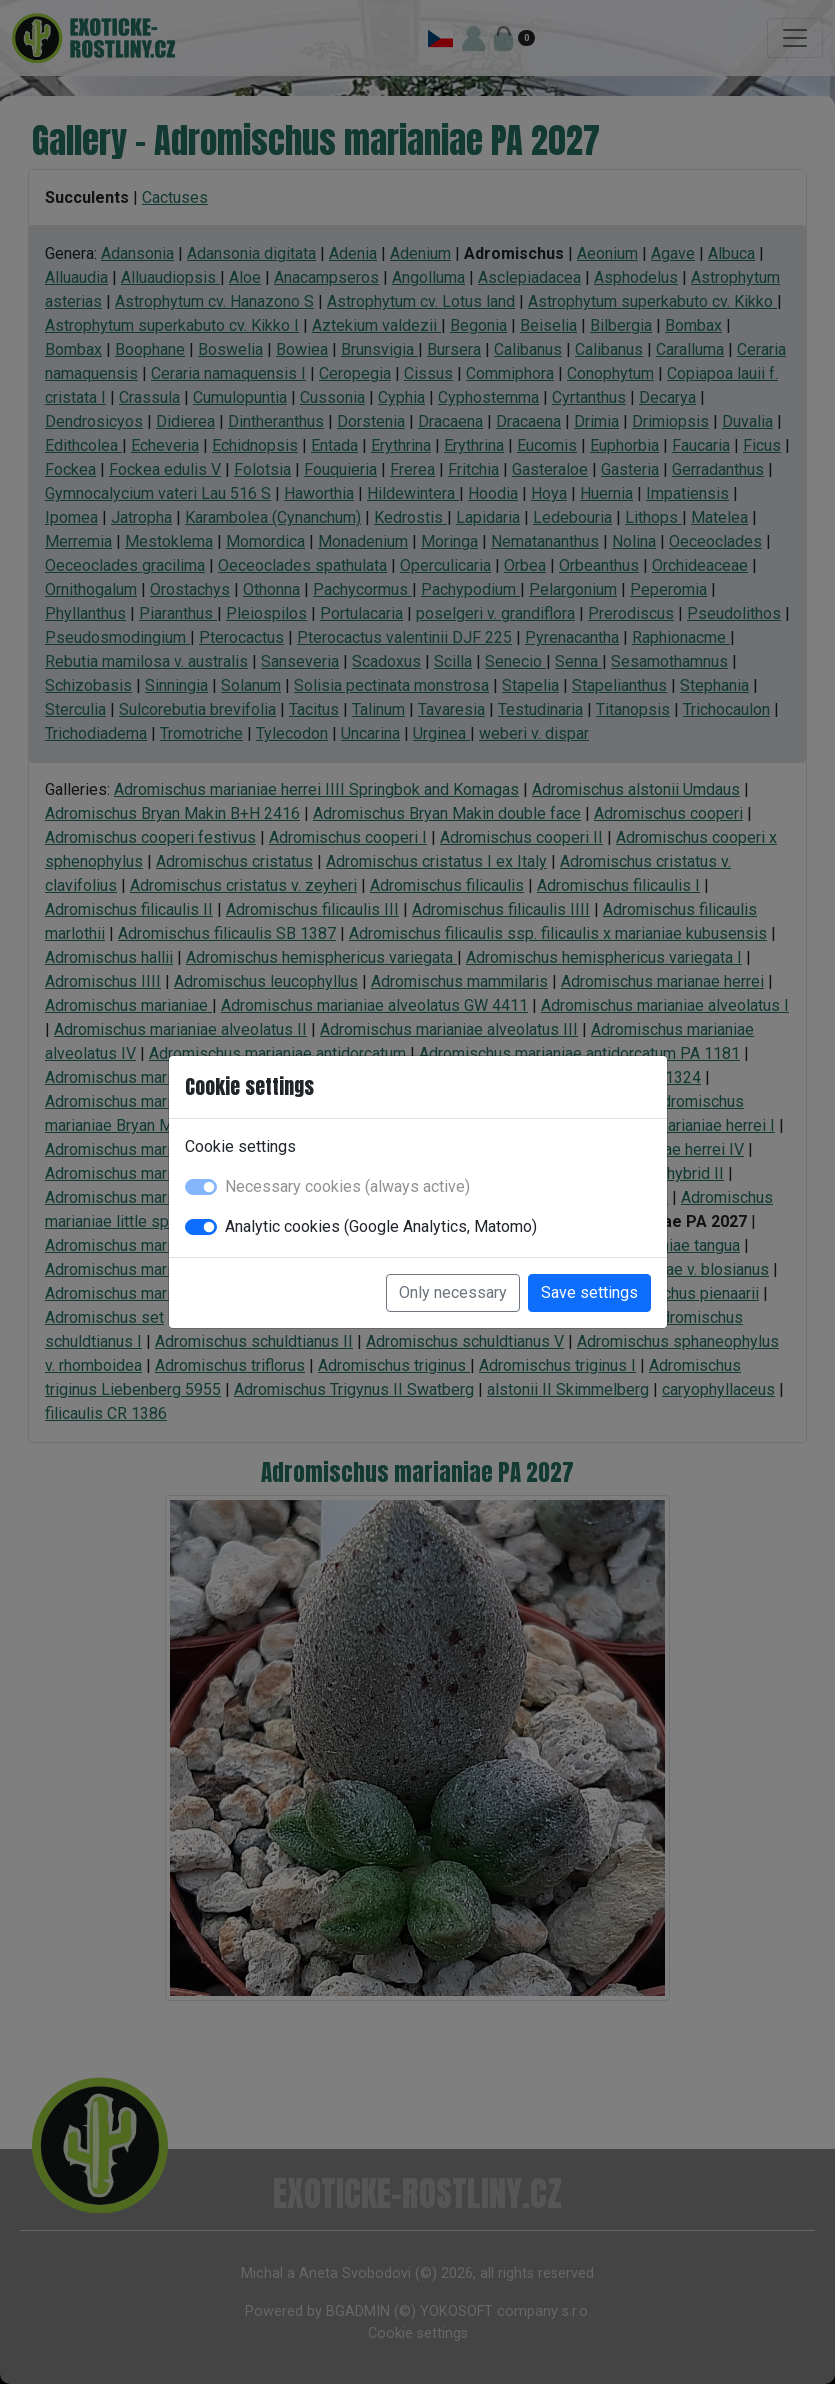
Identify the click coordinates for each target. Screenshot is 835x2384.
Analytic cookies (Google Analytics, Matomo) (381, 1226)
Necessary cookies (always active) (347, 1186)
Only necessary (453, 1292)
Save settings (589, 1292)
